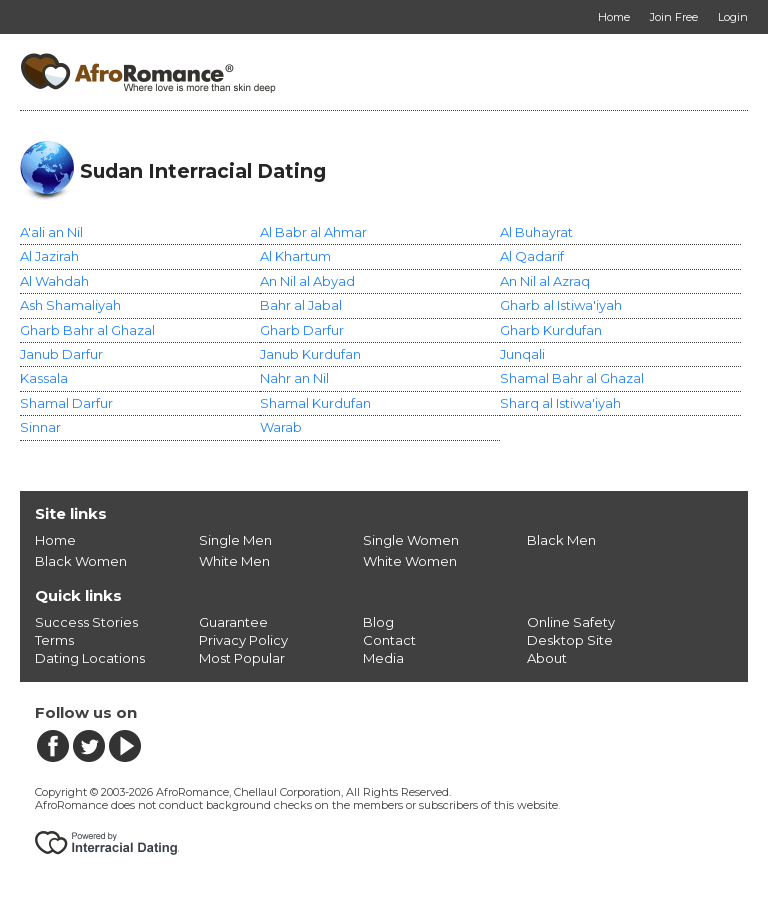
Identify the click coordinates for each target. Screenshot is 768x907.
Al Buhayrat (536, 232)
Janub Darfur (61, 354)
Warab (281, 427)
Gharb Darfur (302, 330)
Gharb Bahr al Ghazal (87, 330)
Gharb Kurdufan (551, 330)
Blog (378, 622)
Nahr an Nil (294, 378)
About (547, 658)
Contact (389, 640)
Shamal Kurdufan (315, 403)
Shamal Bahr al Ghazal (572, 378)
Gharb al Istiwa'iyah (561, 305)
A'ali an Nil (51, 232)
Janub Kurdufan (310, 354)
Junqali (522, 354)
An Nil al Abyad (307, 281)
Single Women (411, 540)
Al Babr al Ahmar (313, 232)
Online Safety (571, 622)
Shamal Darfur (66, 403)
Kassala (44, 378)
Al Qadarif (532, 256)
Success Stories (86, 622)
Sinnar (40, 427)
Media (383, 658)
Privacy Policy (243, 640)
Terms (54, 640)
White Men (234, 561)
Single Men (235, 540)
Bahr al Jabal (301, 305)
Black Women (81, 561)
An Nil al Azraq (545, 281)
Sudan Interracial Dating (203, 171)
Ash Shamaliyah (70, 305)
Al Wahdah (54, 281)
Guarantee (233, 622)
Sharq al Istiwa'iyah (560, 403)
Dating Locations (90, 658)
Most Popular (242, 658)
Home (55, 540)
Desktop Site (570, 640)
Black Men (561, 540)
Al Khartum (295, 256)
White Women (410, 561)
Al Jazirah (49, 256)
